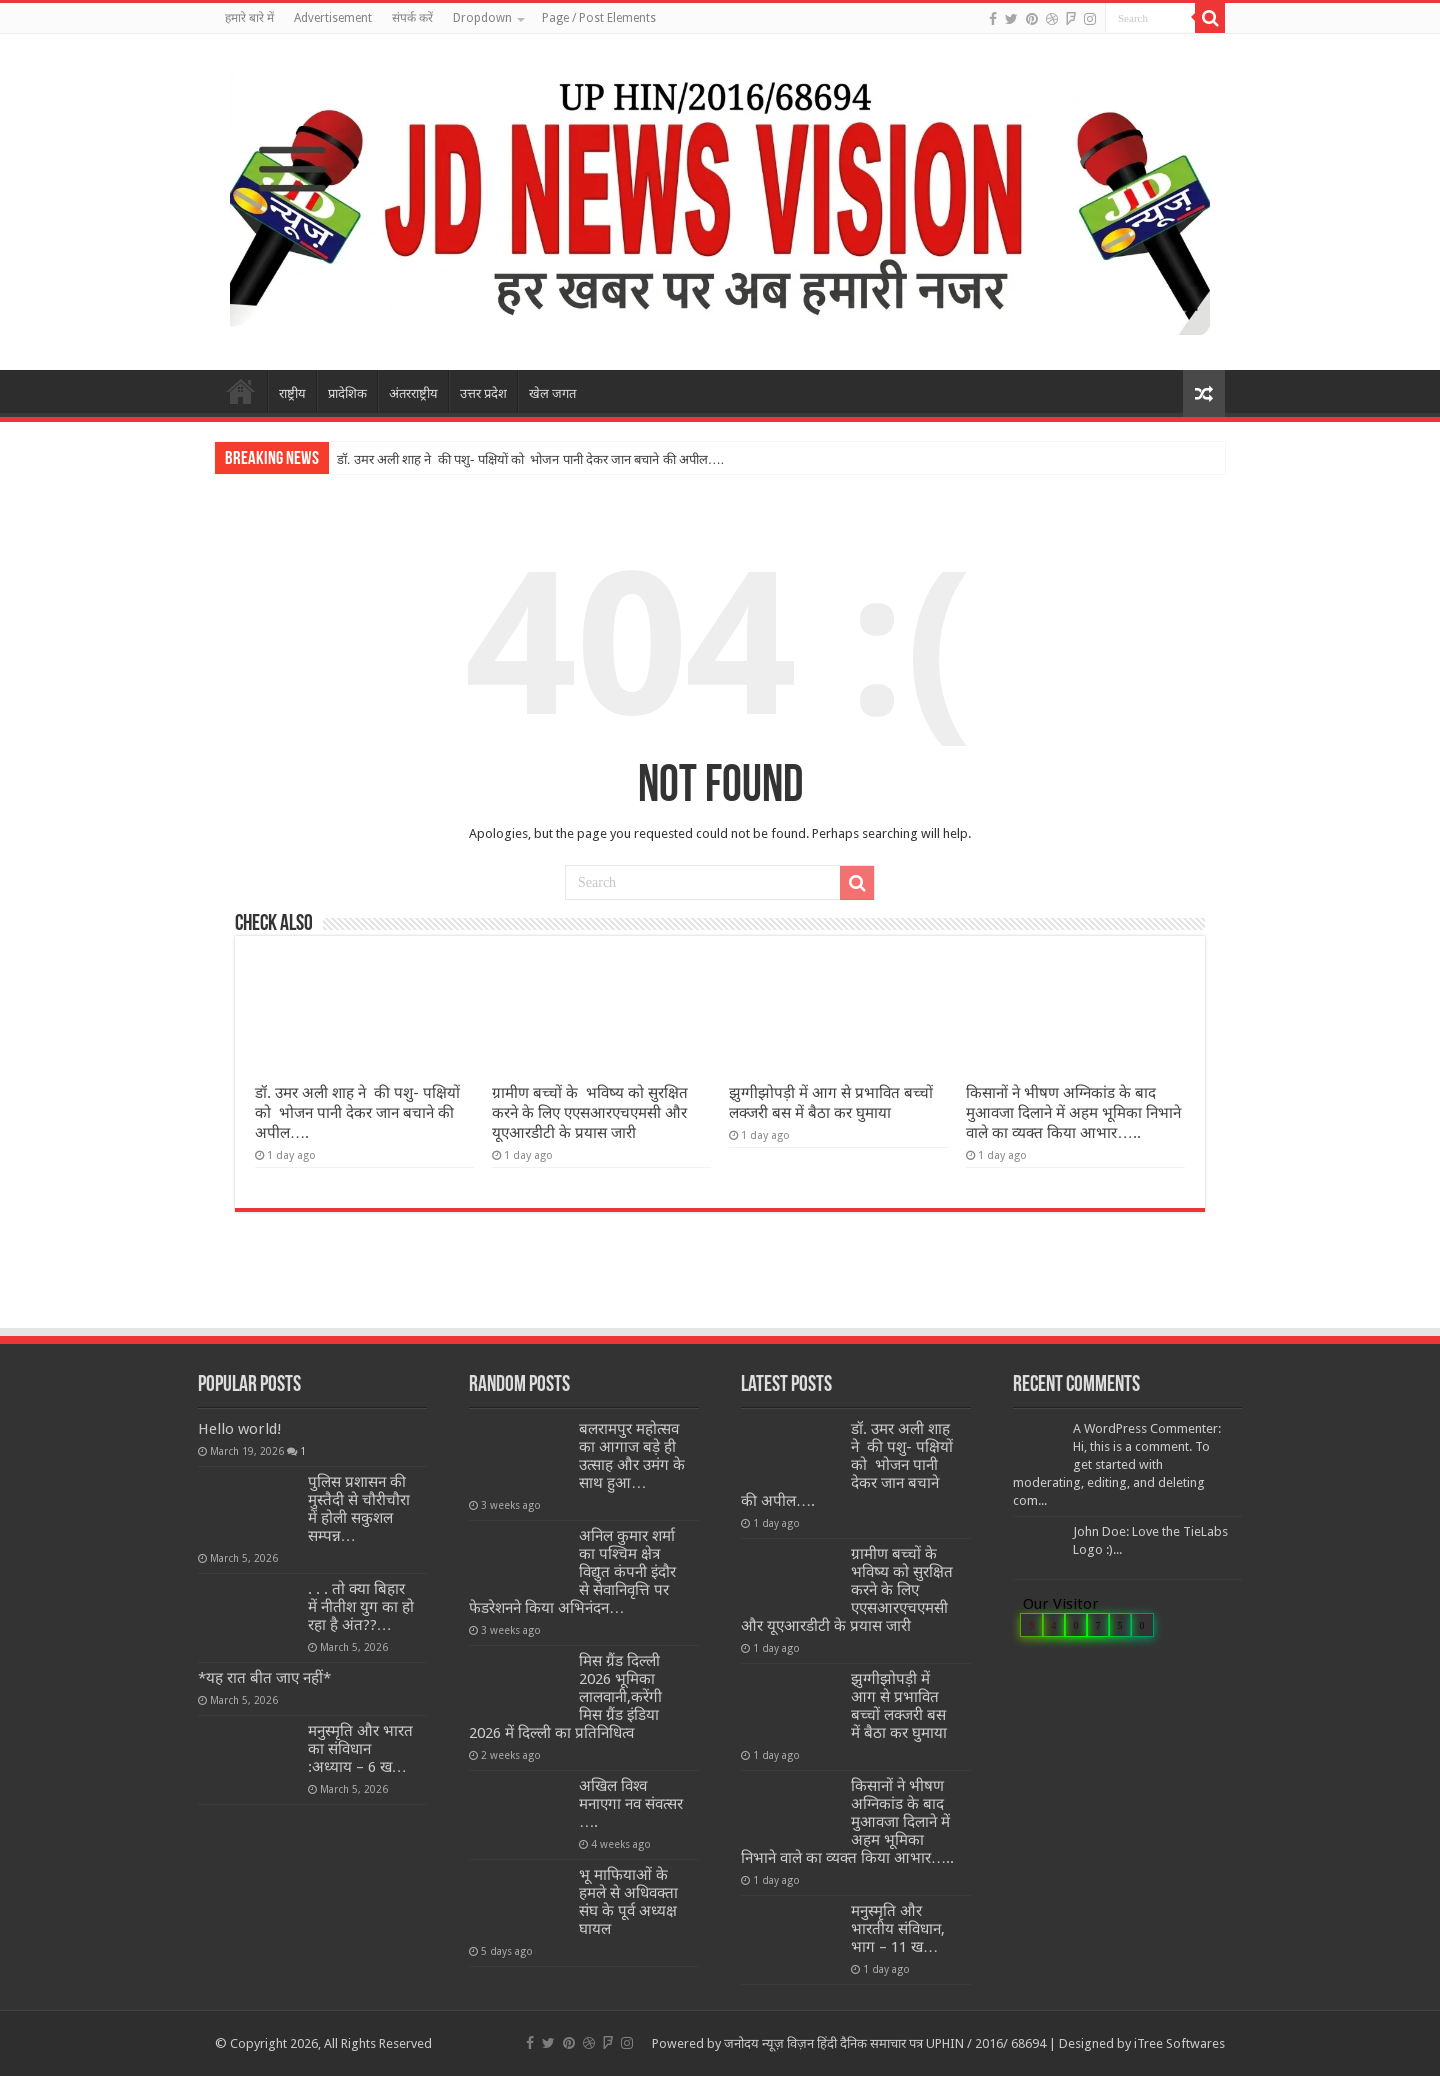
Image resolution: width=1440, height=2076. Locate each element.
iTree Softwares (1179, 2043)
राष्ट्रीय (292, 393)
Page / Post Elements (599, 18)
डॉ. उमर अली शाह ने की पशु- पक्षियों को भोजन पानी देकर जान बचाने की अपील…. (530, 459)
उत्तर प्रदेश (483, 393)
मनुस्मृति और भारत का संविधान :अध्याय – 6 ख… (360, 1749)
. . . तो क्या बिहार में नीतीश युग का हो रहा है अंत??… (361, 1607)
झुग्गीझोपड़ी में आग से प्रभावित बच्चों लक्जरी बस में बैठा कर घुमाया (899, 1706)
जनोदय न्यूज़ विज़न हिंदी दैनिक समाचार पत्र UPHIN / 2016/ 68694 (885, 2043)
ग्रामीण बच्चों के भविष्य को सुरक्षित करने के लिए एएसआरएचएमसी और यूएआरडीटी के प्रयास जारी (590, 1113)
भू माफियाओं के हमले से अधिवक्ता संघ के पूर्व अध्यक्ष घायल (628, 1902)
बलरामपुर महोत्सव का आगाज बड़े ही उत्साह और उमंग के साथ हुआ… (632, 1456)
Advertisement (333, 18)
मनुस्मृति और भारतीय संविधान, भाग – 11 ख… (898, 1929)
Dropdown (482, 18)
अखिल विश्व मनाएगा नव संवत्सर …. (631, 1804)
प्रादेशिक (347, 393)
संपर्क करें (412, 18)
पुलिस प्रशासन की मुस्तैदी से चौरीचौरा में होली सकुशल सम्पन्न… (359, 1509)
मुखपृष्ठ (241, 391)
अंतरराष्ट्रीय (413, 393)
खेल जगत (552, 393)
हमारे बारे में (249, 18)
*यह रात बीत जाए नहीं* (264, 1678)
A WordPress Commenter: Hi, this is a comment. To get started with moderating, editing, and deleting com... (1117, 1464)
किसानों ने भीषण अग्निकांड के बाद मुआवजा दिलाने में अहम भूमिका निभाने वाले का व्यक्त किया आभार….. (1073, 1113)
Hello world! (240, 1429)
